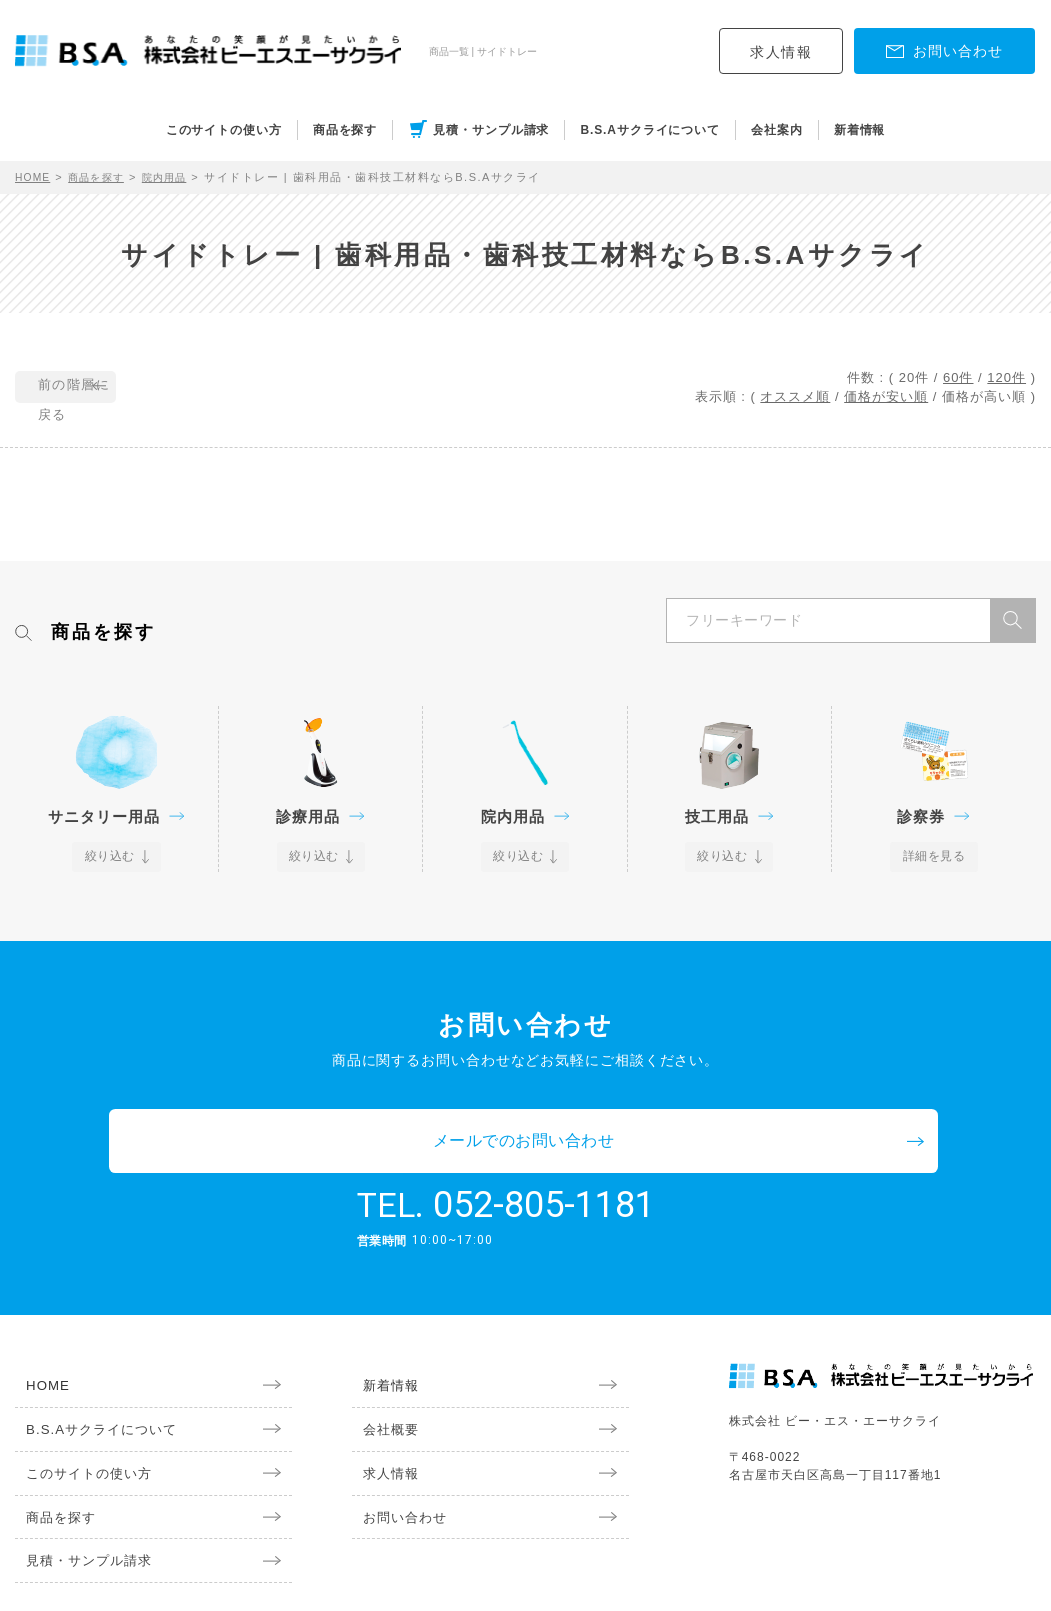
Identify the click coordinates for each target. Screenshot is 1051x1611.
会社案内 (777, 130)
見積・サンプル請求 (491, 130)
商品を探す (345, 130)
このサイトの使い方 (224, 130)
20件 (914, 377)
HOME (34, 177)
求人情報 (781, 52)
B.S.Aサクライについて (650, 130)
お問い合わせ (397, 1461)
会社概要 (382, 1369)
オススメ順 (795, 396)
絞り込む (111, 857)
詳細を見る (934, 857)
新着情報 (860, 130)
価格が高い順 (984, 396)
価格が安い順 (886, 396)
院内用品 (177, 177)
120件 (1006, 377)
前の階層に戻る (106, 388)
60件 (958, 377)
